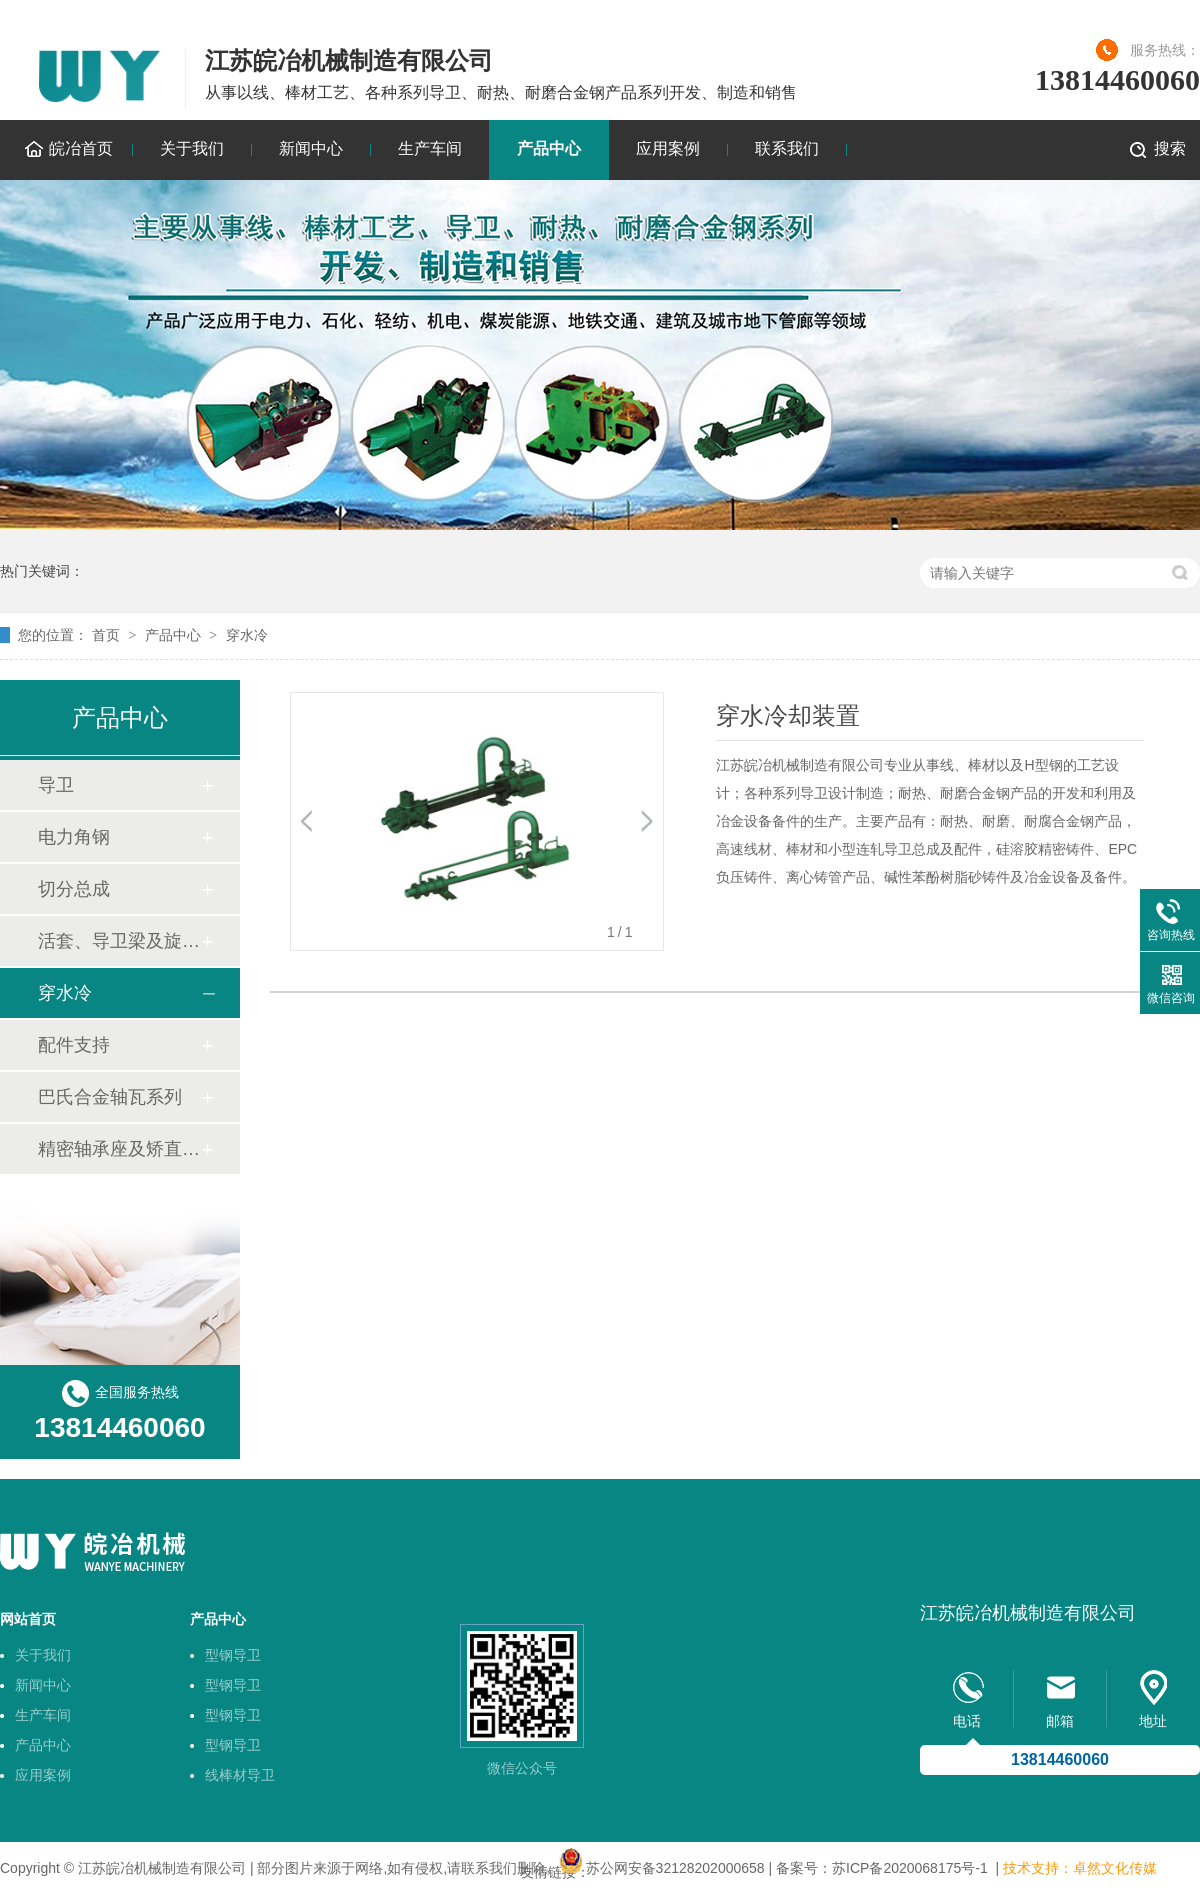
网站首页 (28, 1619)
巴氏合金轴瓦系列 (110, 1097)
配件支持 (74, 1045)
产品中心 (549, 148)
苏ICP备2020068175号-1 (910, 1868)
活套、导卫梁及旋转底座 (119, 941)
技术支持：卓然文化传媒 (1080, 1868)
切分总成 (74, 889)
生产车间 (430, 148)
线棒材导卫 (240, 1775)
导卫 (56, 785)
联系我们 (787, 148)
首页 (106, 635)
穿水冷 (247, 635)
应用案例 (668, 148)
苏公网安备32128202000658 (675, 1868)
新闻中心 (311, 148)
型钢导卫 (233, 1655)
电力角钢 (74, 837)
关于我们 (192, 148)
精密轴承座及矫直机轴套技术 (119, 1149)
